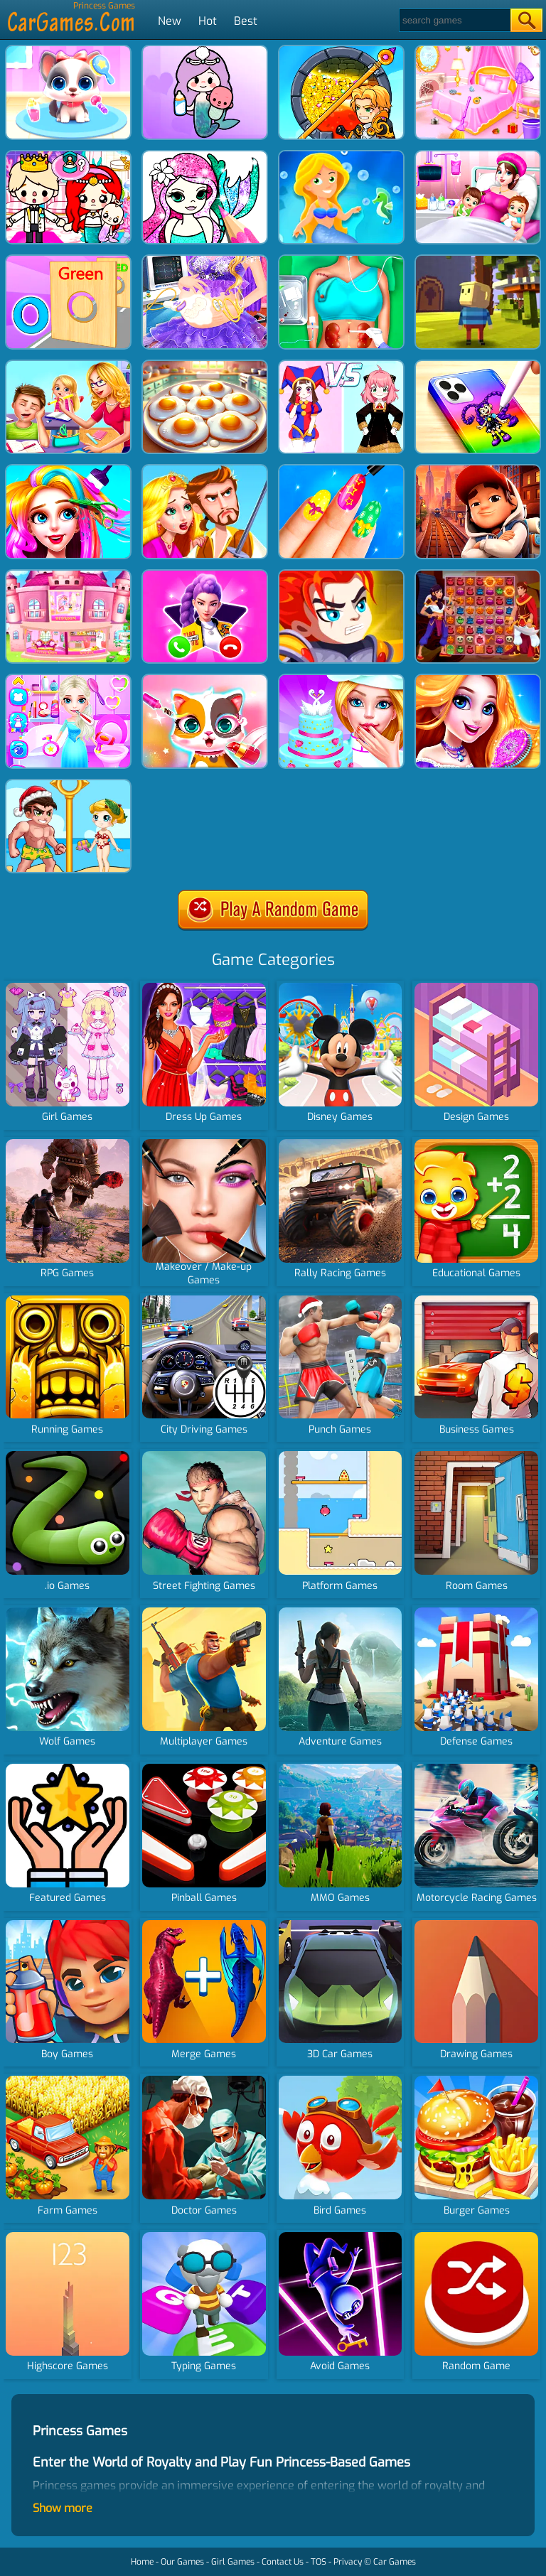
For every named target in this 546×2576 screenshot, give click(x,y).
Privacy (347, 2561)
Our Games (182, 2561)
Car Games (394, 2561)
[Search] (454, 20)
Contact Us (283, 2561)
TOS (318, 2561)
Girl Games (233, 2561)
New (169, 21)
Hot (207, 21)
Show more (62, 2508)
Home (142, 2561)
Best (245, 21)
